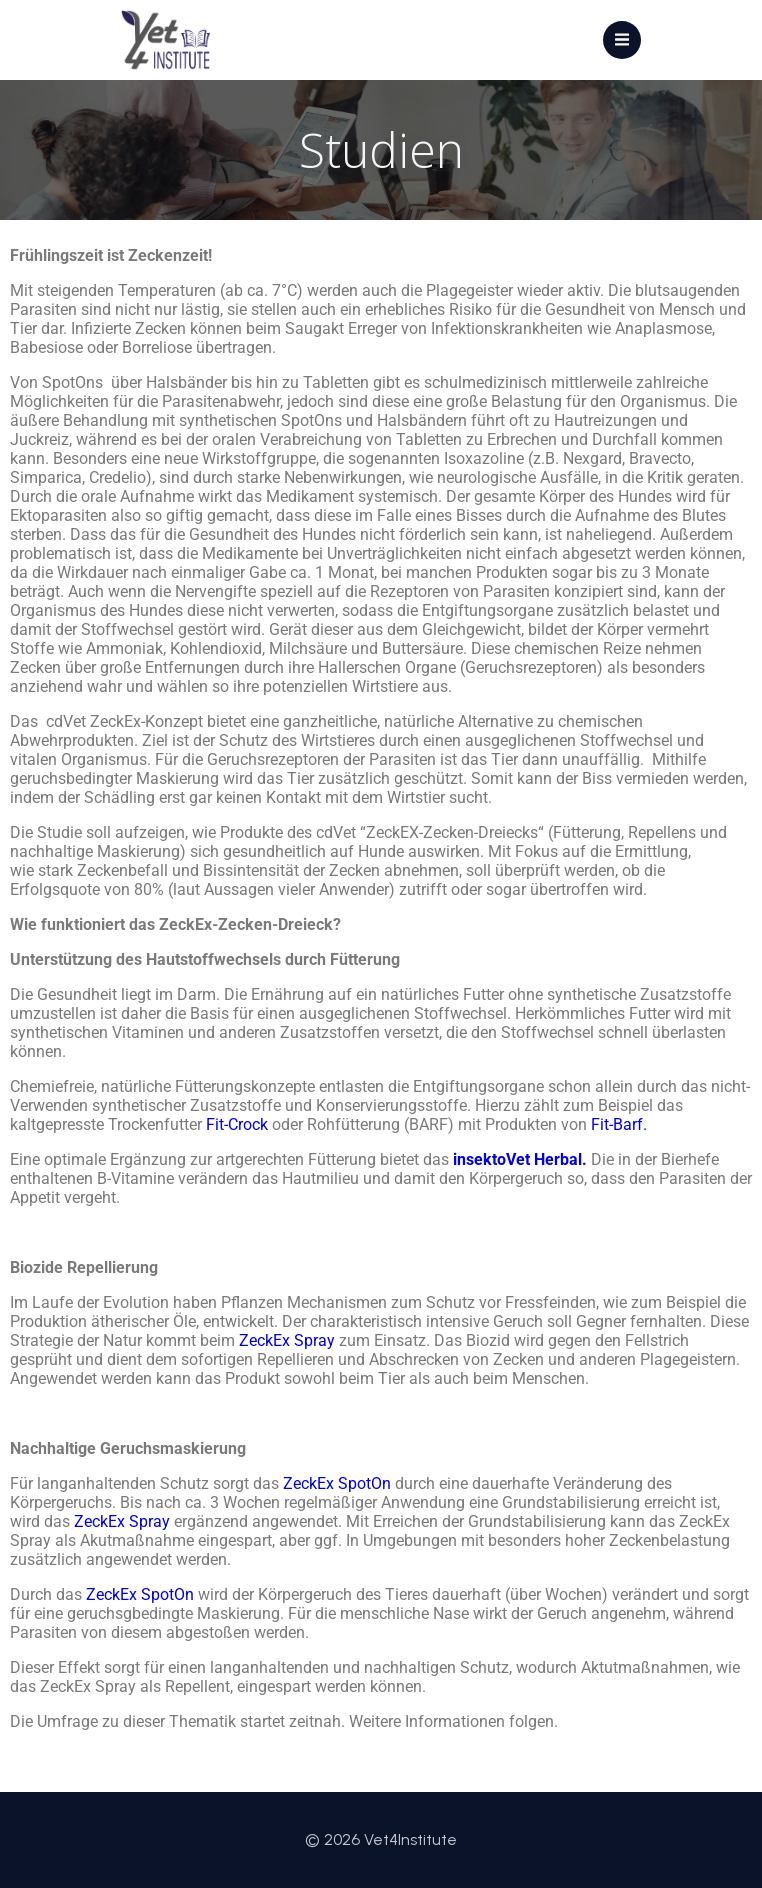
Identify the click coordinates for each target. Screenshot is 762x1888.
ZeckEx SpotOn (140, 1594)
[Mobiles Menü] (622, 40)
